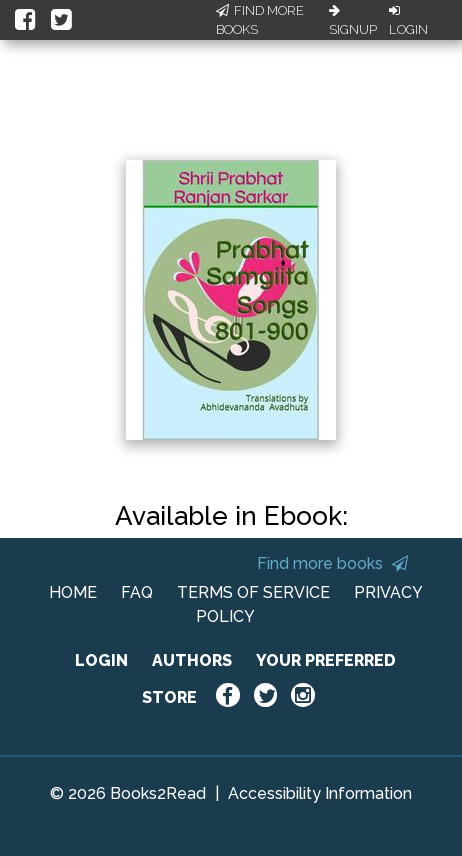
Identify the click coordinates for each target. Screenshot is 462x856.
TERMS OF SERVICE (253, 592)
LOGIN (101, 660)
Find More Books (260, 20)
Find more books (332, 563)
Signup (353, 21)
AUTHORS (192, 660)
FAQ (137, 592)
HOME (73, 592)
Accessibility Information (320, 793)
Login (408, 21)
